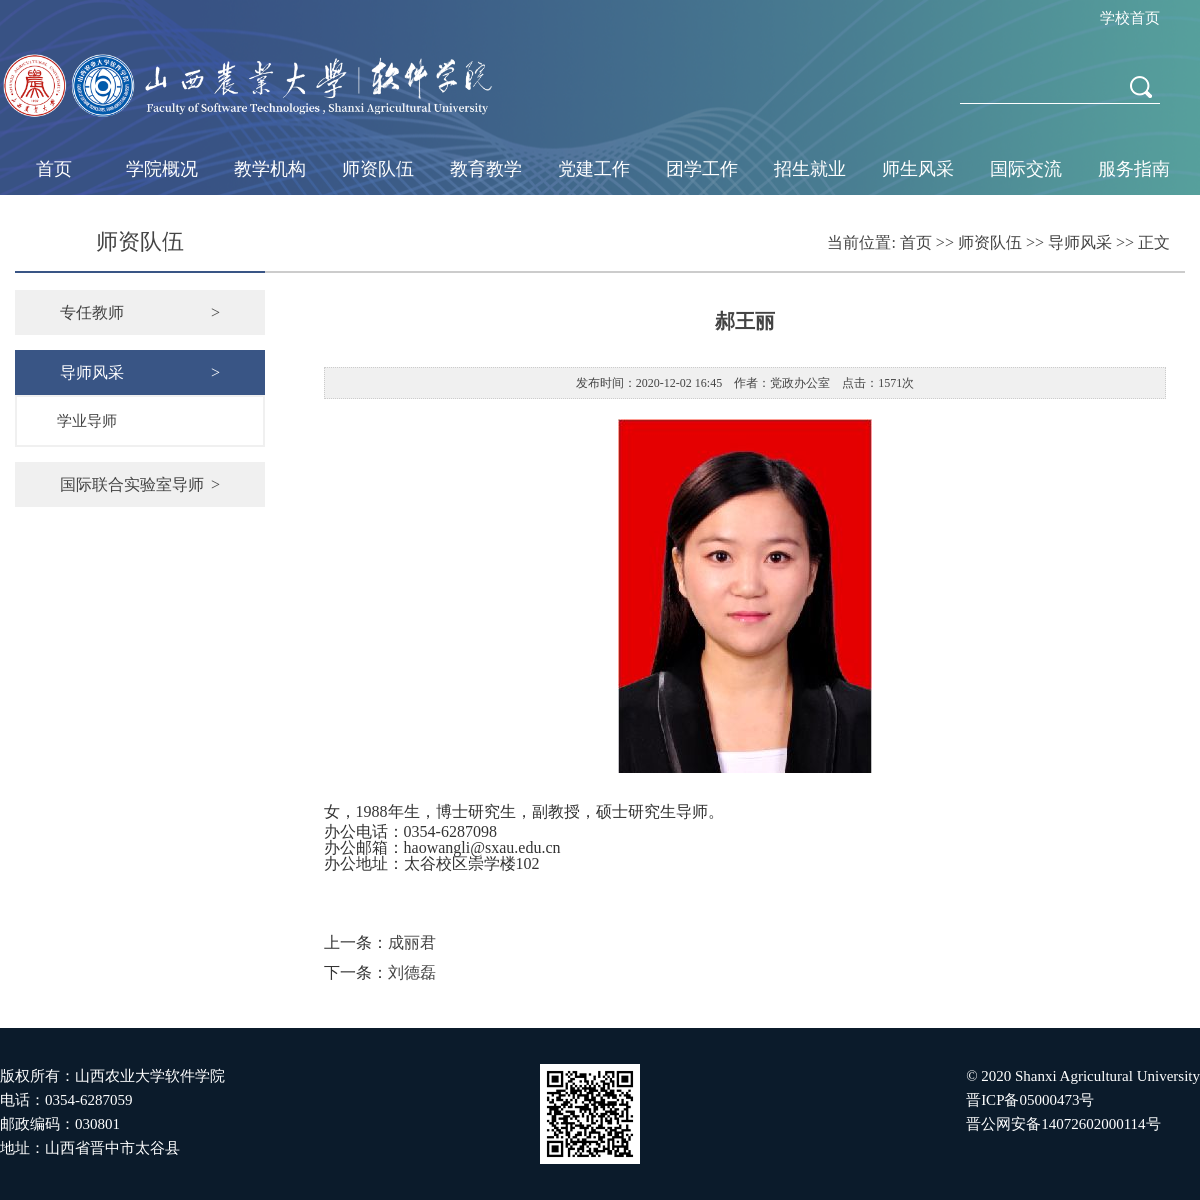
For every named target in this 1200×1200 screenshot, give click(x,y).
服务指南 (1134, 169)
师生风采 (918, 169)
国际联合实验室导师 (140, 484)
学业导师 (87, 421)
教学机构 (270, 169)
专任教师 (140, 312)
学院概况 (162, 169)
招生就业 (810, 169)
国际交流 (1026, 169)
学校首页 (1130, 18)
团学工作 (702, 169)
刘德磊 (412, 972)
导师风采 (1080, 242)
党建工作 (594, 169)
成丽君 (412, 942)
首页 (54, 169)
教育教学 (486, 169)
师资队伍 (378, 169)
